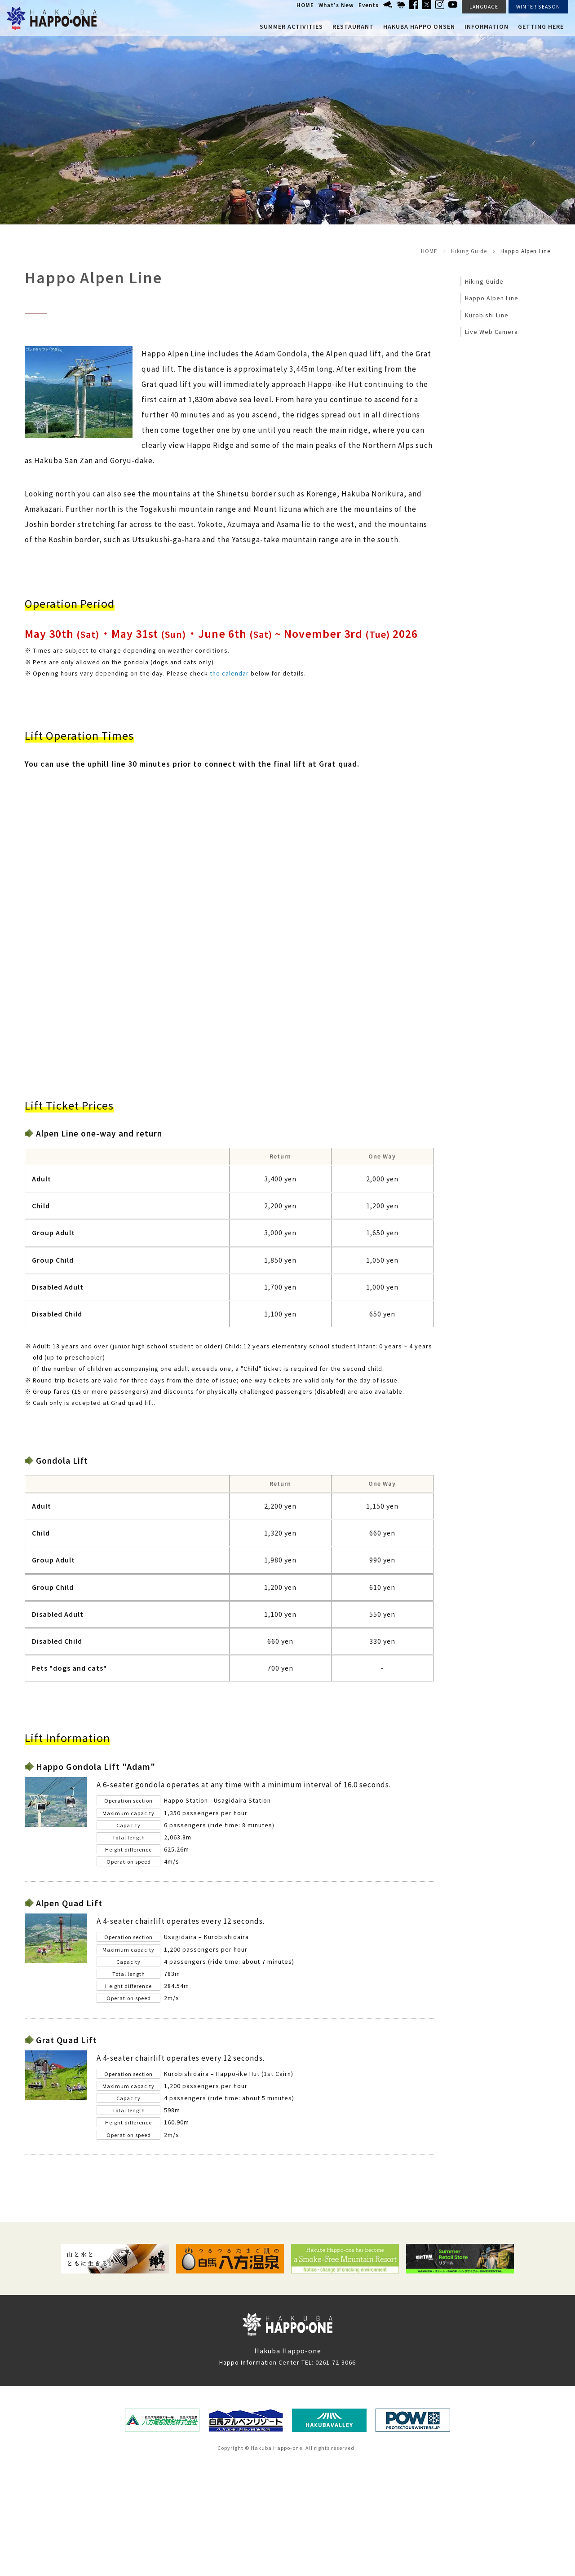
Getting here (541, 26)
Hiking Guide (469, 251)
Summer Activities (291, 26)
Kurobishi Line (487, 315)
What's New (336, 5)
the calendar (229, 673)
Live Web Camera (491, 332)
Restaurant (353, 26)
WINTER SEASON (538, 6)
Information (486, 26)
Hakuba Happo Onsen (419, 26)
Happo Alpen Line (491, 298)
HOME (305, 5)
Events (368, 5)
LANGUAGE (483, 6)
